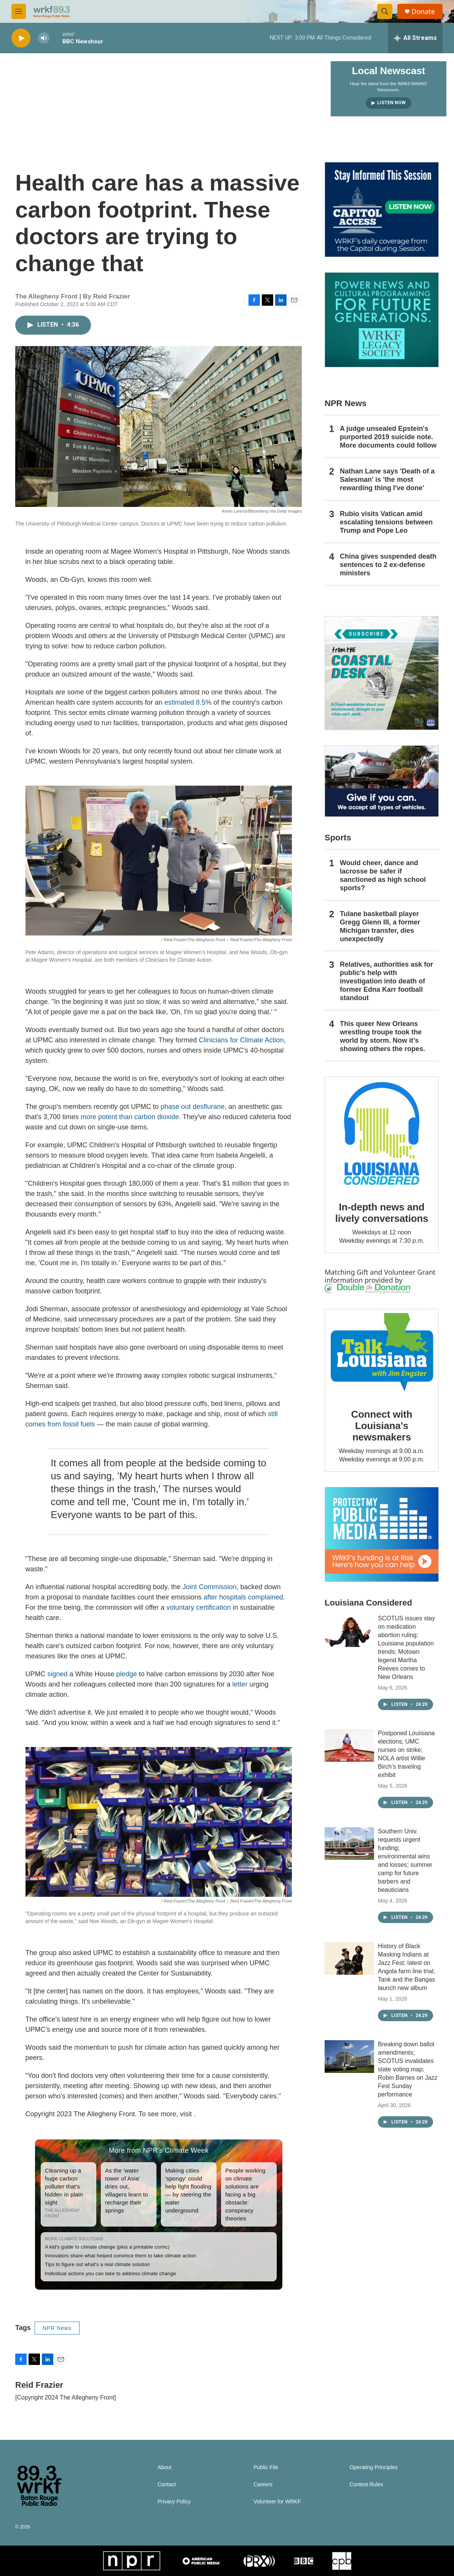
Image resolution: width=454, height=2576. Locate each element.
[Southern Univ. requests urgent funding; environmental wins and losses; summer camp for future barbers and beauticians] (349, 1843)
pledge (126, 1674)
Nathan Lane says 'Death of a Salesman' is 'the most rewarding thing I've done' (387, 479)
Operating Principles (374, 2467)
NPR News (57, 2328)
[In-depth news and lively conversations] (381, 1133)
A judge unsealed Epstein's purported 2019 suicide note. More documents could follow (388, 437)
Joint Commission (209, 1587)
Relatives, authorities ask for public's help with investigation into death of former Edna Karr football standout (386, 981)
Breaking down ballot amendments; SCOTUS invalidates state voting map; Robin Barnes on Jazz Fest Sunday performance (408, 2069)
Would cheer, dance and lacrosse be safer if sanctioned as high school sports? (383, 875)
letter (240, 1684)
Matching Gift (346, 1272)
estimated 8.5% (187, 702)
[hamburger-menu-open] (18, 11)
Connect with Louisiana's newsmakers (382, 1426)
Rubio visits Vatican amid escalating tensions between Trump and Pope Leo (386, 522)
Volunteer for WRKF (277, 2502)
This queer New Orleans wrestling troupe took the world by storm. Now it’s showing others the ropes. (382, 1036)
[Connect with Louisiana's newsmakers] (381, 1353)
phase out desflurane (193, 1106)
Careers (262, 2484)
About (165, 2467)
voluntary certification (198, 1607)
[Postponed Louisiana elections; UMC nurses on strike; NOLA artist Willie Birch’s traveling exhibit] (349, 1745)
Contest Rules (366, 2484)
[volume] (43, 38)
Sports (338, 837)
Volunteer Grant (409, 1272)
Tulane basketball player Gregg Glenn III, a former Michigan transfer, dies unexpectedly (380, 926)
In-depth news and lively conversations (382, 1212)
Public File (265, 2467)
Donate (423, 12)
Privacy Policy (174, 2502)
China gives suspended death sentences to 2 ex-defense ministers (388, 565)
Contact (167, 2484)
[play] (21, 38)
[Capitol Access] (381, 209)
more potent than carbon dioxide (130, 1117)
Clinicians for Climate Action (241, 1040)
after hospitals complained (243, 1597)
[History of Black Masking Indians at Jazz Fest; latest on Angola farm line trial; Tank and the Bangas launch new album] (349, 1958)
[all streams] (415, 38)
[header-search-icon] (384, 11)
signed (58, 1674)
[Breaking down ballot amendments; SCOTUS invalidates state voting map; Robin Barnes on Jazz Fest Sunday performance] (349, 2056)
